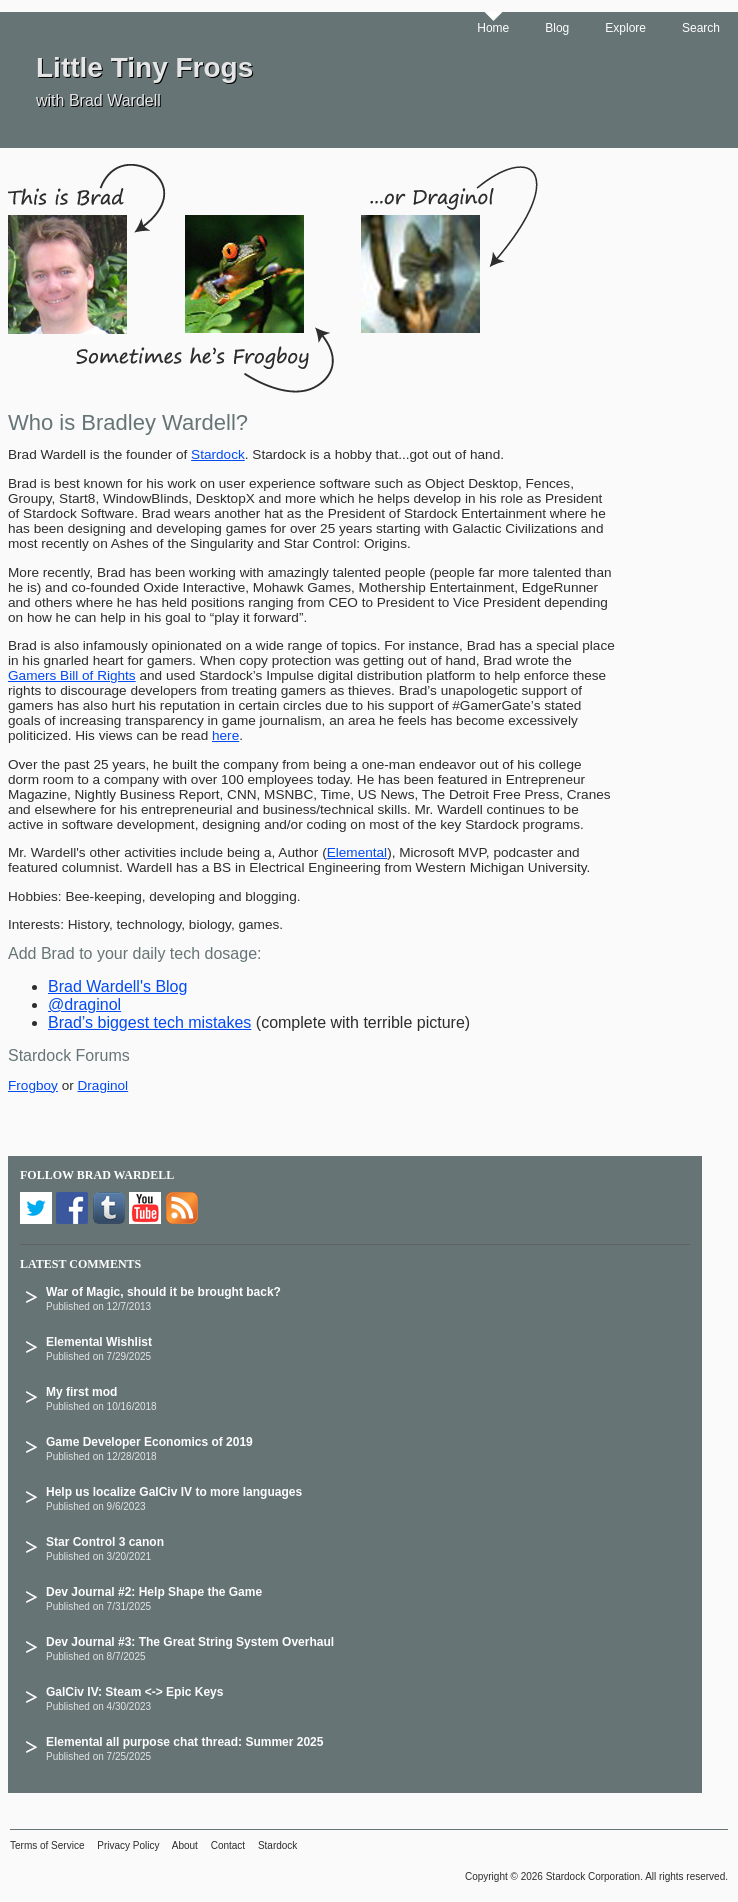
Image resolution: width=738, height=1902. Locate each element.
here (225, 735)
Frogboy (33, 1085)
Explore (625, 28)
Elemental (357, 852)
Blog (557, 28)
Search (701, 28)
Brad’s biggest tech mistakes (149, 1022)
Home (493, 28)
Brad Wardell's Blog (117, 986)
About (185, 1845)
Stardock (218, 454)
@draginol (84, 1004)
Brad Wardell (125, 1175)
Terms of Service (47, 1845)
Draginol (103, 1085)
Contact (228, 1845)
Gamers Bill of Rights (72, 675)
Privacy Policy (128, 1845)
